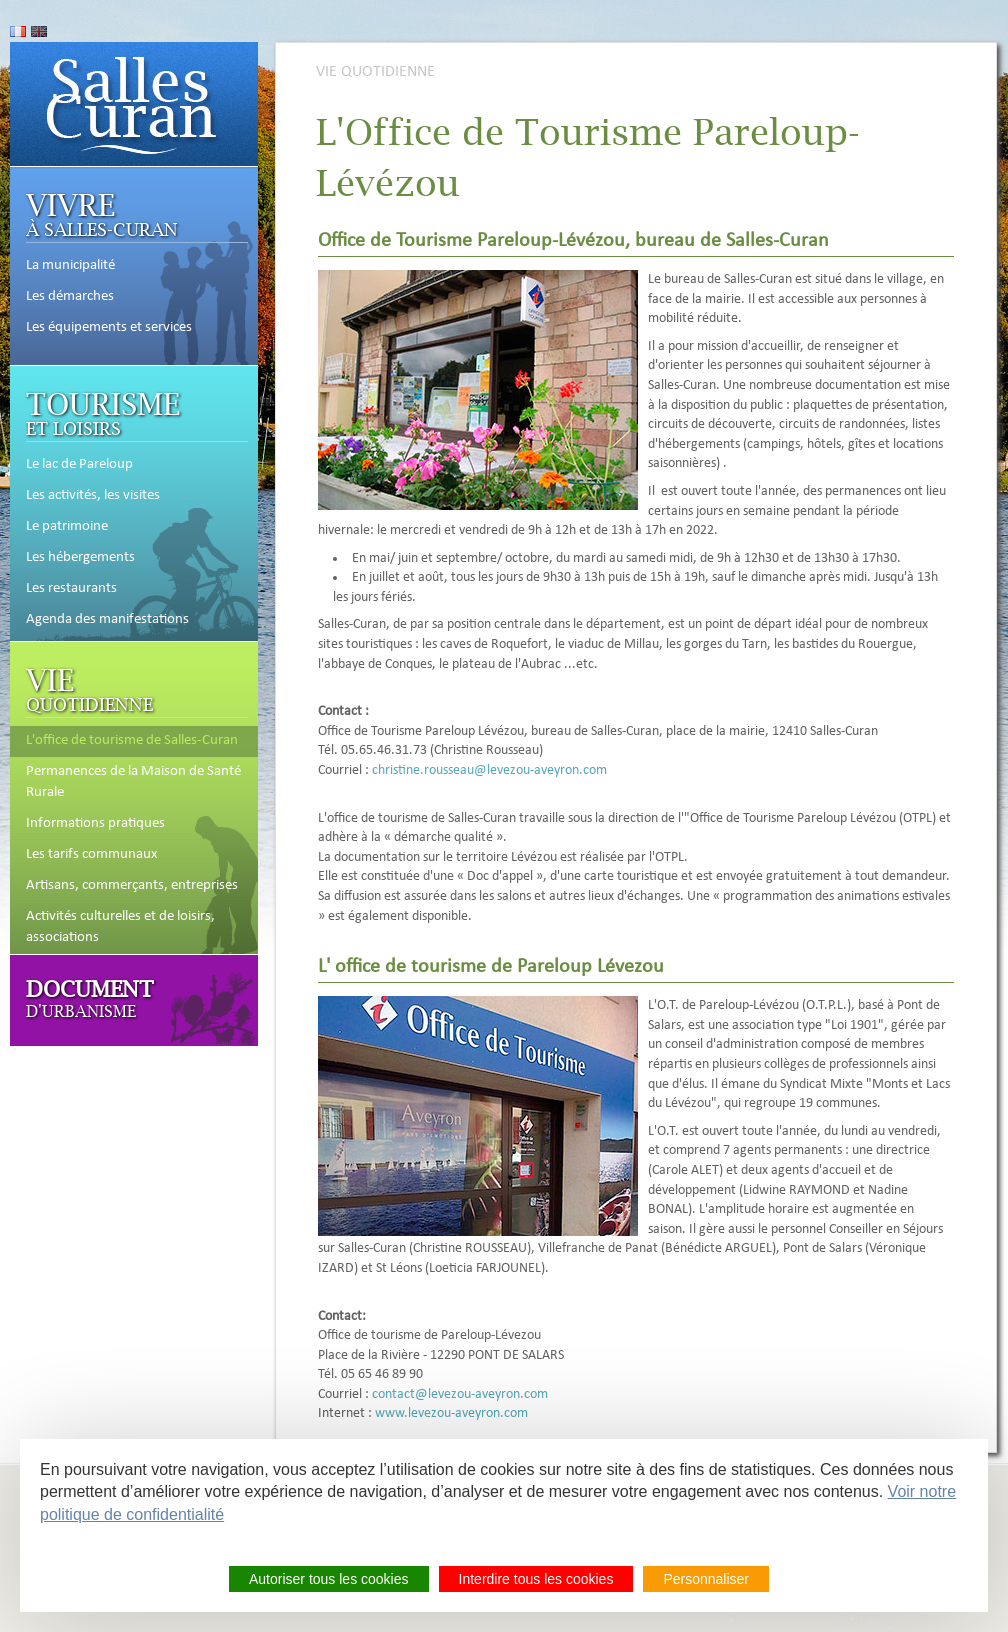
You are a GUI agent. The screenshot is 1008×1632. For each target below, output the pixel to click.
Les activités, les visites (93, 496)
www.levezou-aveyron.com (451, 1413)
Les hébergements (80, 558)
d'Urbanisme (90, 997)
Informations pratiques (95, 824)
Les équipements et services (109, 328)
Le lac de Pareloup (79, 465)
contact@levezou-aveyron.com (460, 1394)
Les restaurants (71, 589)
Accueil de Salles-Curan (134, 104)
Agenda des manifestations (107, 620)
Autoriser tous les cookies (329, 1579)
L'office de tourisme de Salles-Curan (132, 741)
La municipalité (70, 266)
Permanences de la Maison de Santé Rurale (133, 782)
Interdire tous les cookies (536, 1579)
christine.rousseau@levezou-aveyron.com (489, 770)
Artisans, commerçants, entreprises (132, 886)
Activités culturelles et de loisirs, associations (120, 927)
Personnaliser (706, 1579)
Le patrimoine (67, 527)
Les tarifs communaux (92, 855)
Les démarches (70, 297)
